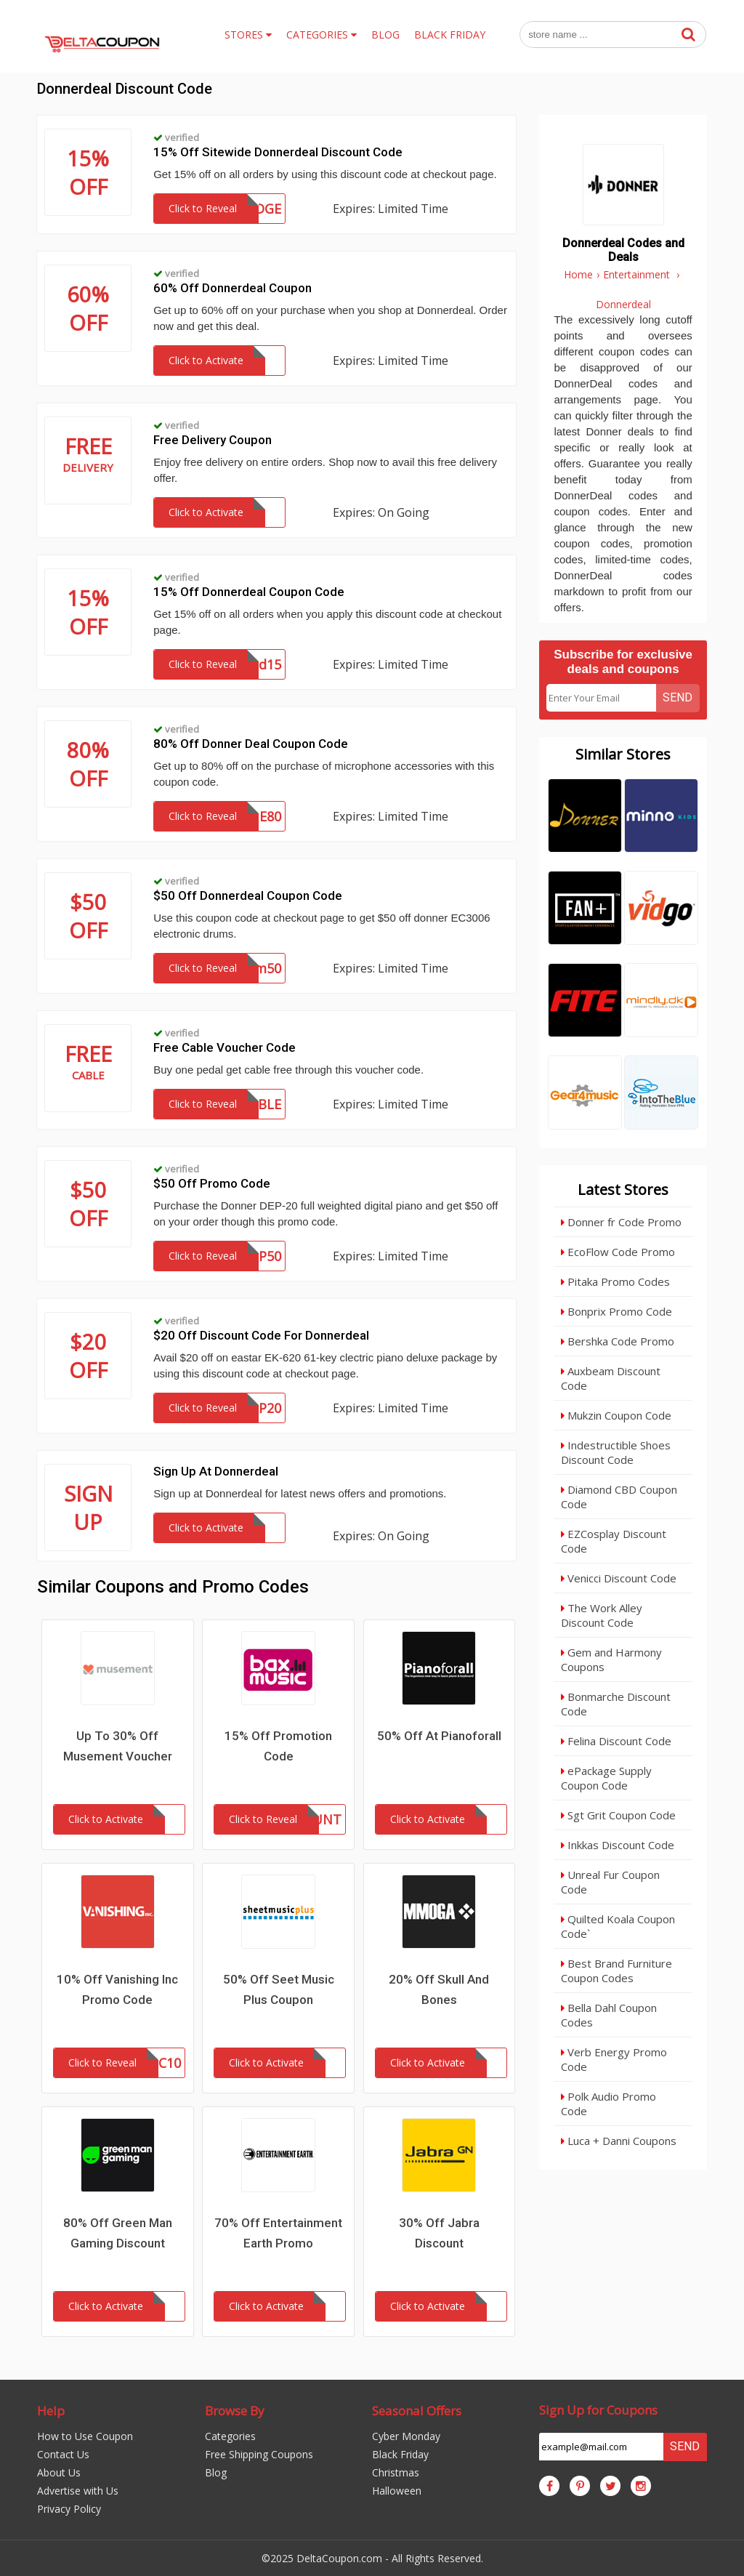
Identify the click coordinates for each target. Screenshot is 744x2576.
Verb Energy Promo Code (614, 2059)
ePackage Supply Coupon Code (606, 1777)
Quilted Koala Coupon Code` (618, 1926)
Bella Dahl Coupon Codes (609, 2014)
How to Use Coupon (85, 2436)
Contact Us (63, 2454)
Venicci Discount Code (618, 1578)
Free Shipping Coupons (259, 2454)
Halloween (396, 2490)
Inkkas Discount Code (617, 1845)
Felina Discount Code (616, 1741)
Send (677, 697)
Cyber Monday (406, 2436)
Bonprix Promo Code (616, 1311)
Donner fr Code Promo (621, 1222)
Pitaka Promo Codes (615, 1281)
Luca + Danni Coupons (618, 2140)
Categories (230, 2436)
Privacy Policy (69, 2509)
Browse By (234, 2410)
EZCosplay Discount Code (613, 1540)
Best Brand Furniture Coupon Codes (616, 1970)
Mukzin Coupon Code (616, 1415)
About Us (59, 2472)
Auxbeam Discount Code (610, 1378)
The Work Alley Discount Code (601, 1615)
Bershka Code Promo (617, 1341)
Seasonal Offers (416, 2410)
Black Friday (400, 2454)
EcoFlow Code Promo (618, 1251)
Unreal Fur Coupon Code (610, 1881)
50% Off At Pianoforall (439, 1735)
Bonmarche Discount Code (616, 1703)
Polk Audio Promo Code (608, 2103)
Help (51, 2410)
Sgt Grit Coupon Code (618, 1815)
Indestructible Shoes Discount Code (616, 1452)
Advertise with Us (77, 2490)
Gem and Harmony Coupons (611, 1659)
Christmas (395, 2472)
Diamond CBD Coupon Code (619, 1496)
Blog (216, 2472)
